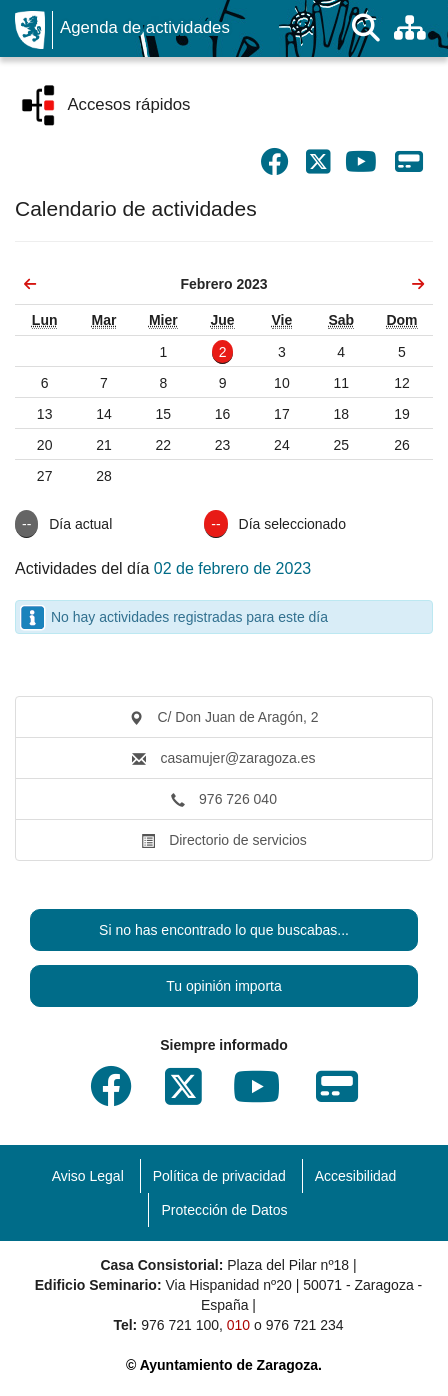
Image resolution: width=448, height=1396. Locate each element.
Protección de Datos (224, 1210)
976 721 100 (180, 1325)
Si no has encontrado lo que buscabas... (224, 930)
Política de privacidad (219, 1176)
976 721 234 (305, 1325)
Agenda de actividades (145, 28)
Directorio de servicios (224, 840)
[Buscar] (366, 28)
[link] (30, 284)
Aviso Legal (88, 1176)
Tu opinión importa (223, 986)
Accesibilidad (356, 1176)
